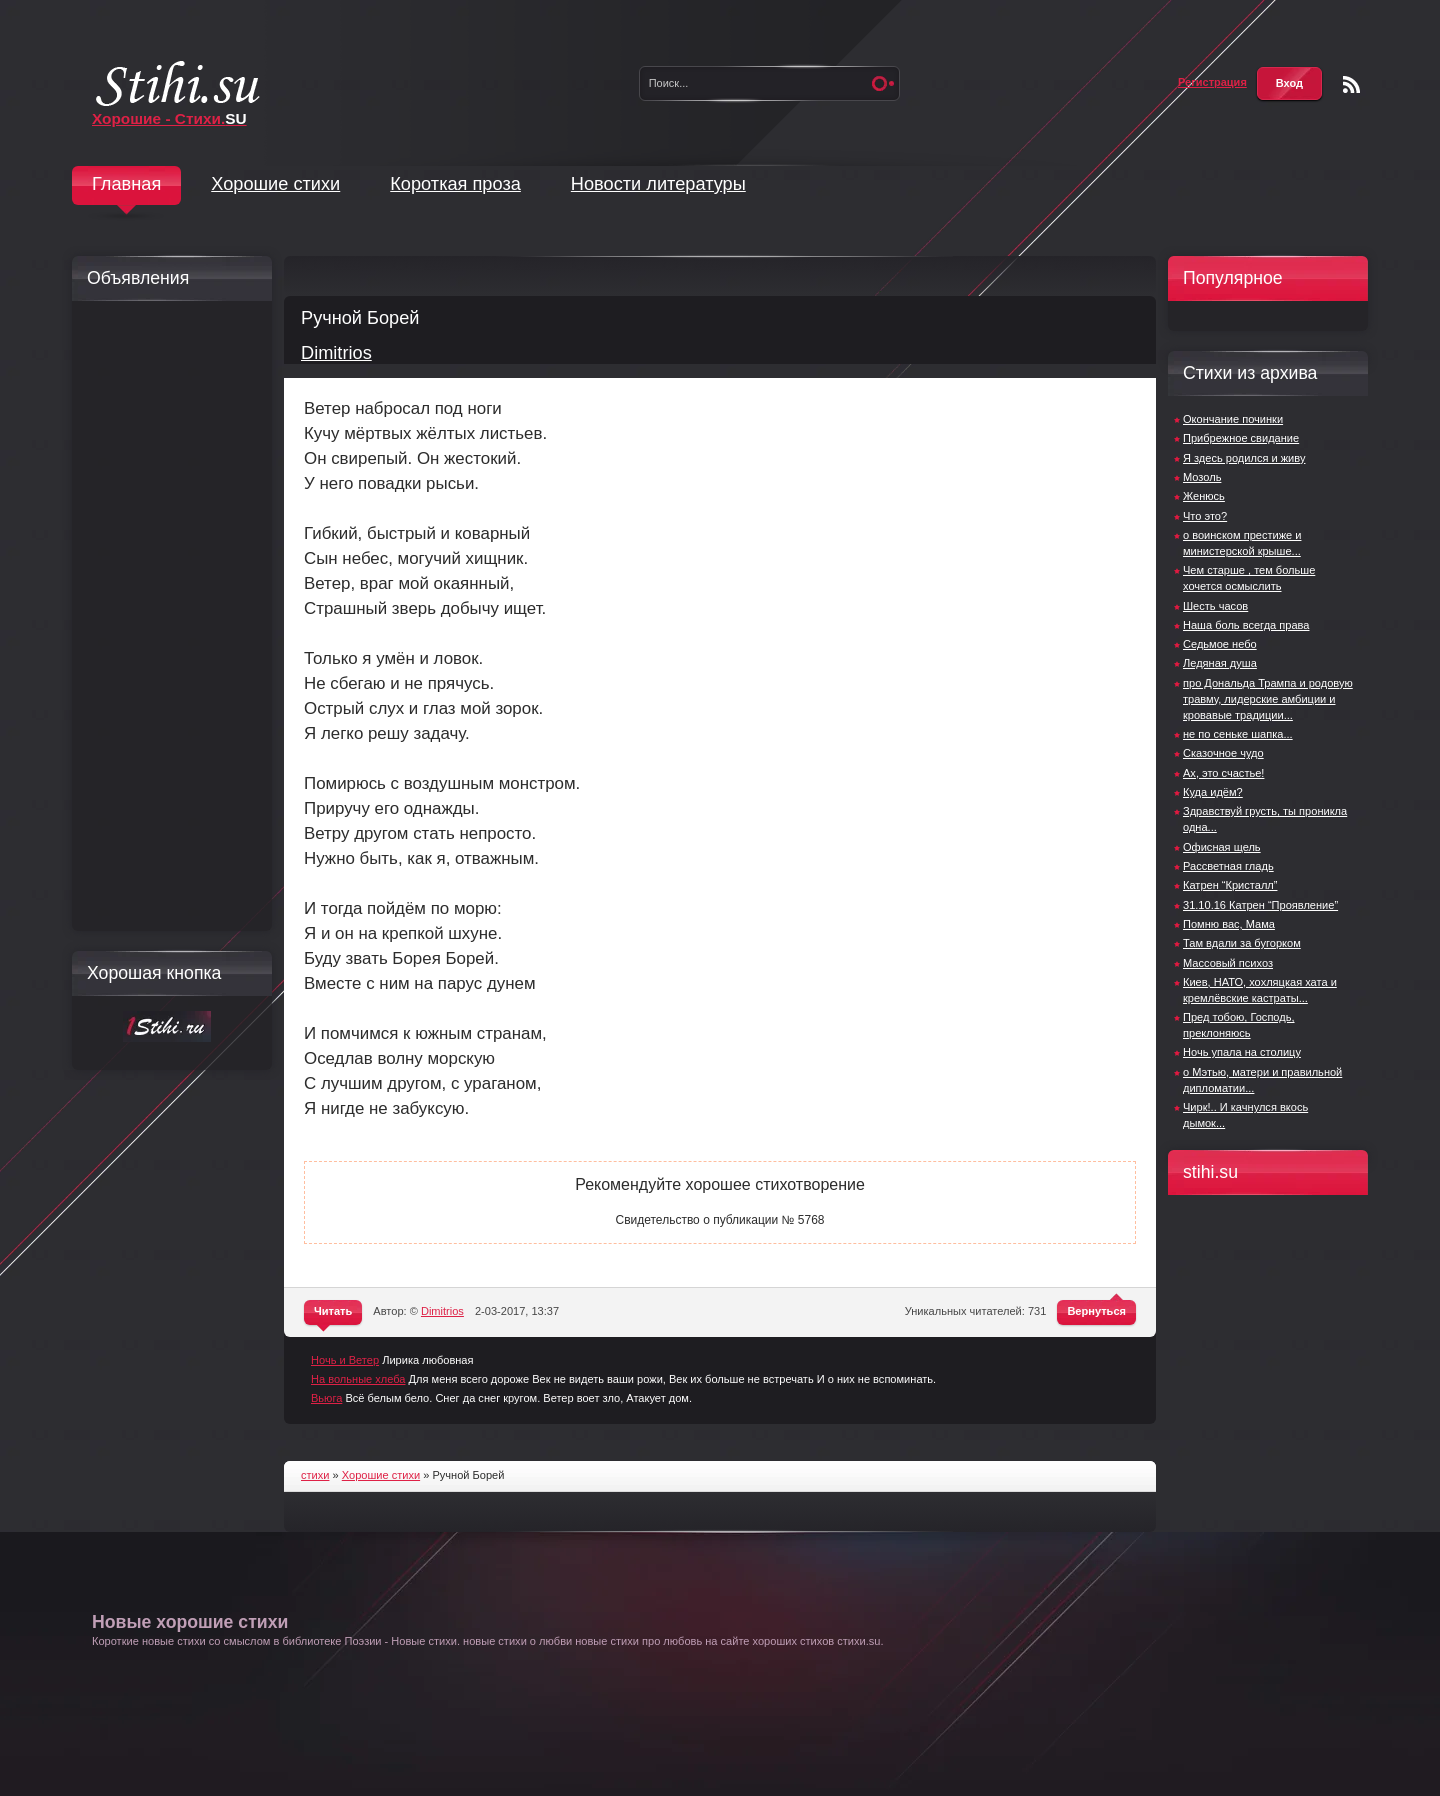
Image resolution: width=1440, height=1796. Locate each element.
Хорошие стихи (275, 184)
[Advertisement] (167, 616)
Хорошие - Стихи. (169, 118)
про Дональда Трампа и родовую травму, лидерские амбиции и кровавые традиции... (1268, 699)
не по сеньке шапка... (1238, 734)
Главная (126, 184)
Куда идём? (1213, 792)
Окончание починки (1233, 419)
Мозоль (1202, 477)
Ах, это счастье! (1223, 773)
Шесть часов (1215, 606)
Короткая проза (455, 184)
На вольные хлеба (358, 1379)
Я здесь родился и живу (1244, 458)
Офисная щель (1222, 847)
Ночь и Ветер (345, 1360)
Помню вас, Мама (1229, 924)
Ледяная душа (1220, 663)
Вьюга (326, 1398)
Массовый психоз (1228, 963)
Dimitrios (336, 353)
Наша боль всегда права (1246, 625)
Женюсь (1204, 496)
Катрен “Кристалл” (1230, 885)
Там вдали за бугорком (1242, 943)
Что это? (1205, 516)
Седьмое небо (1220, 644)
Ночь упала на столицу (1242, 1052)
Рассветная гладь (1228, 866)
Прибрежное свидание (1241, 438)
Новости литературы (658, 184)
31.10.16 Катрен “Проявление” (1260, 905)
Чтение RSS (1351, 84)
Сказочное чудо (1223, 753)
